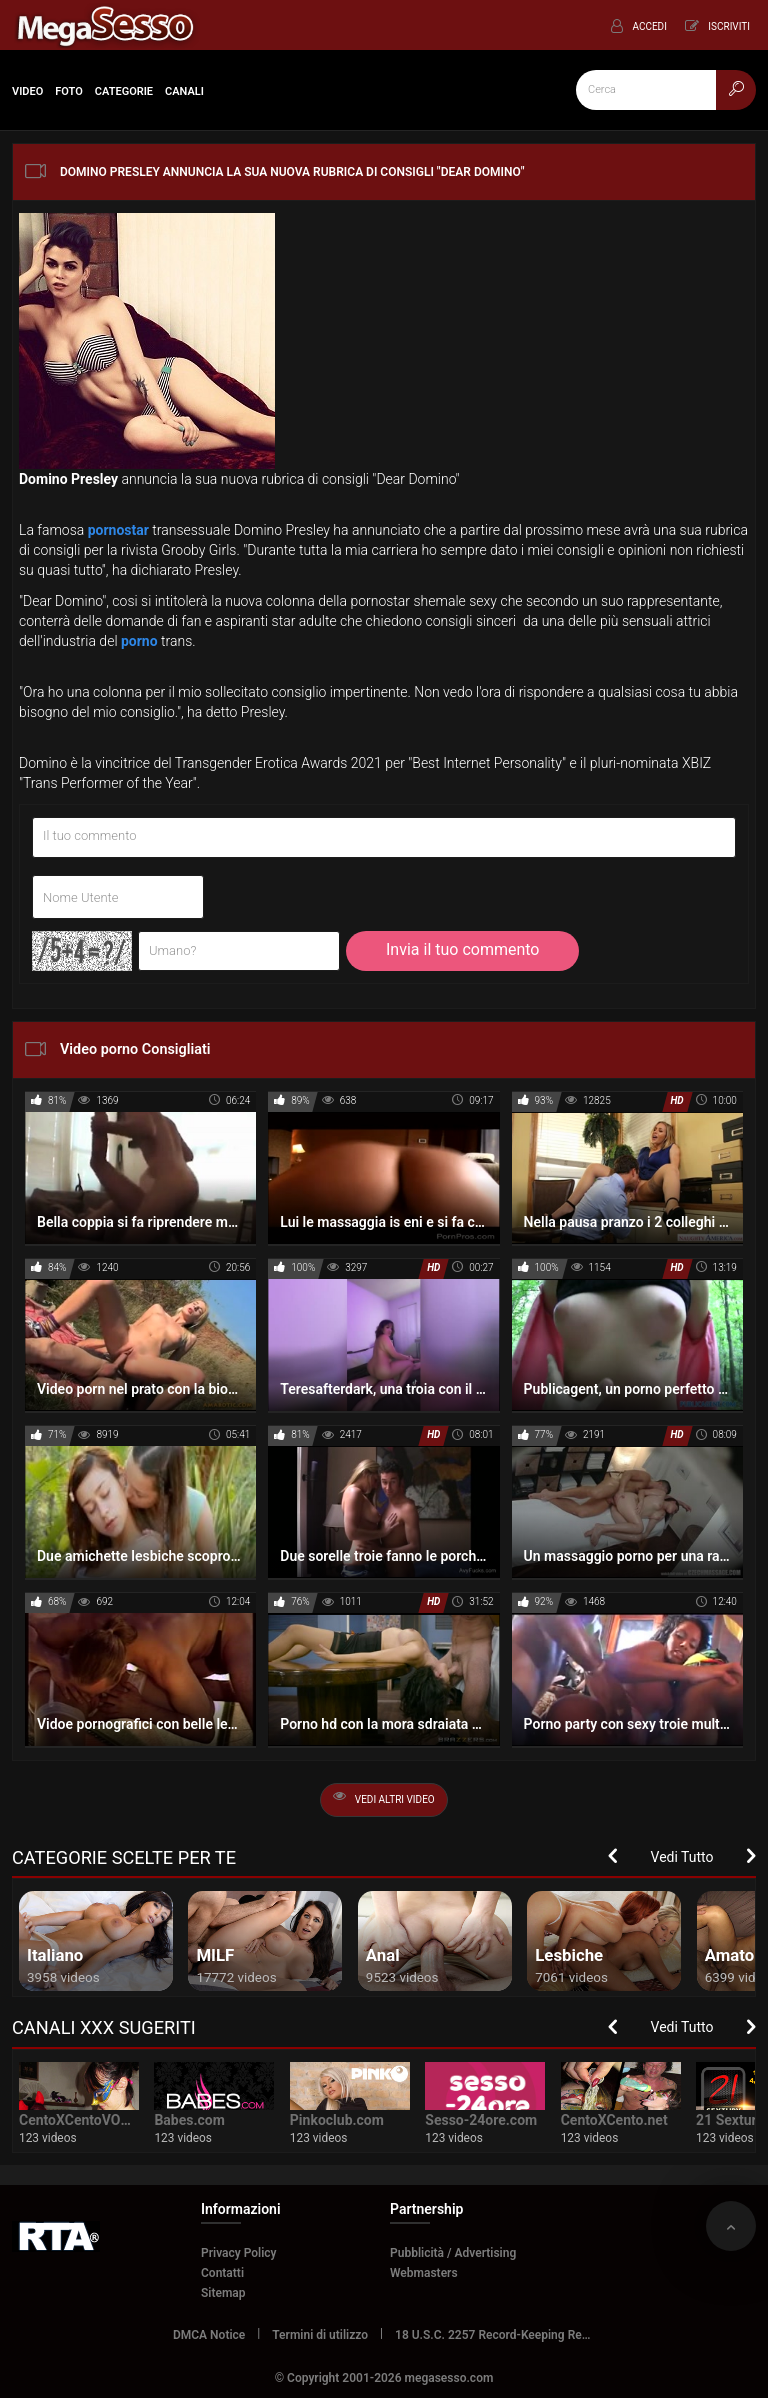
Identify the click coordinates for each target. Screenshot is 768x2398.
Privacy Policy (239, 2253)
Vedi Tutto (682, 1857)
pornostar (118, 530)
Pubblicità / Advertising (453, 2253)
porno (139, 641)
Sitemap (223, 2293)
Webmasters (424, 2273)
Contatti (222, 2273)
